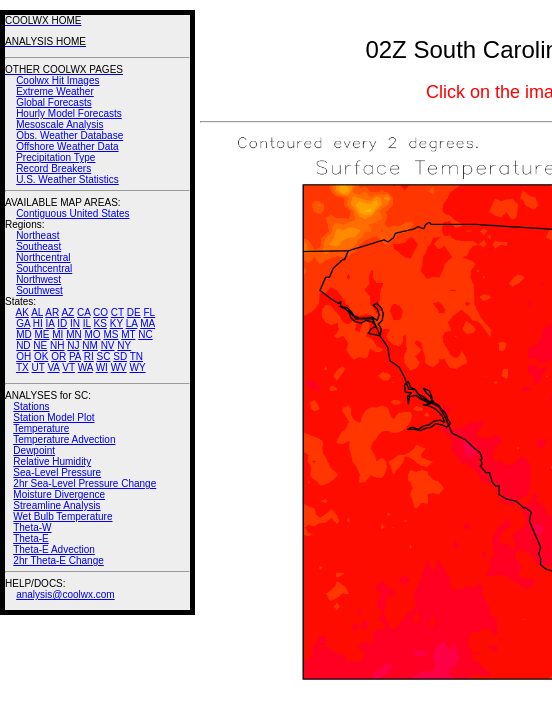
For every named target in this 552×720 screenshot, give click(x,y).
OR (58, 356)
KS (100, 323)
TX (22, 367)
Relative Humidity (52, 461)
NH (57, 345)
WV (119, 367)
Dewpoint (34, 450)
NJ (73, 345)
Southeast (38, 246)
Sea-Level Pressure (57, 472)
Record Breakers (53, 168)
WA (85, 367)
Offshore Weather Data (67, 146)
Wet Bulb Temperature (62, 516)
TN (136, 356)
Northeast (37, 235)
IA (50, 323)
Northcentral (43, 257)
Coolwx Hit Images (57, 80)
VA (53, 367)
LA (132, 323)
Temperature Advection (64, 439)
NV (108, 345)
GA (23, 323)
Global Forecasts (54, 102)
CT (117, 312)
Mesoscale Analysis (59, 124)
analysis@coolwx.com (65, 594)
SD (120, 356)
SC (104, 356)
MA (147, 323)
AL (37, 312)
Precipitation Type (55, 157)
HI (38, 323)
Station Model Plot (53, 417)
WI (102, 367)
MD (24, 334)
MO (92, 334)
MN (74, 334)
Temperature (41, 428)
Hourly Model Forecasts (69, 113)
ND (23, 345)
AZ (67, 312)
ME (41, 334)
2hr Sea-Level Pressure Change (84, 483)
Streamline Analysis (56, 505)
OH (23, 356)
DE (134, 312)
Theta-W (32, 527)
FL (149, 312)
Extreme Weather (55, 91)
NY (124, 345)
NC (145, 334)
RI (89, 356)
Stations (31, 406)
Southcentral (44, 268)
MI (57, 334)
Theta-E (31, 538)
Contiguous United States (72, 213)
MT (128, 334)
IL (87, 323)
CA (83, 312)
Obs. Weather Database (69, 135)
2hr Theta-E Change (58, 560)
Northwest (38, 279)
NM (90, 345)
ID (62, 323)
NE (40, 345)
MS (110, 334)
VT (68, 367)
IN (75, 323)
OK (41, 356)
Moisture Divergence (59, 494)
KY (116, 323)
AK (22, 312)
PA (75, 356)
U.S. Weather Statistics (67, 179)
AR (52, 312)
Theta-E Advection (54, 549)
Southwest (39, 290)
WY (138, 367)
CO (100, 312)
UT (38, 367)
